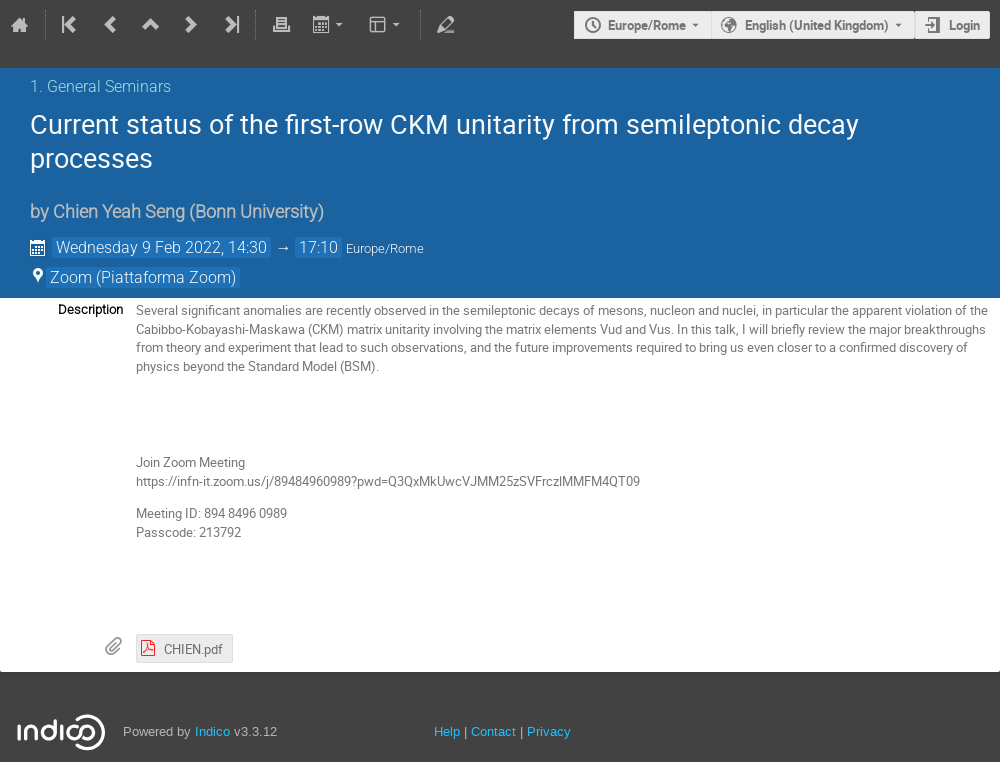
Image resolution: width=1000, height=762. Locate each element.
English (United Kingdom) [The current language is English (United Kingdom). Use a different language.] (817, 25)
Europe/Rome (647, 25)
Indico (212, 731)
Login (964, 25)
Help (447, 731)
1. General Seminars (100, 86)
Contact (493, 731)
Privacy (549, 731)
